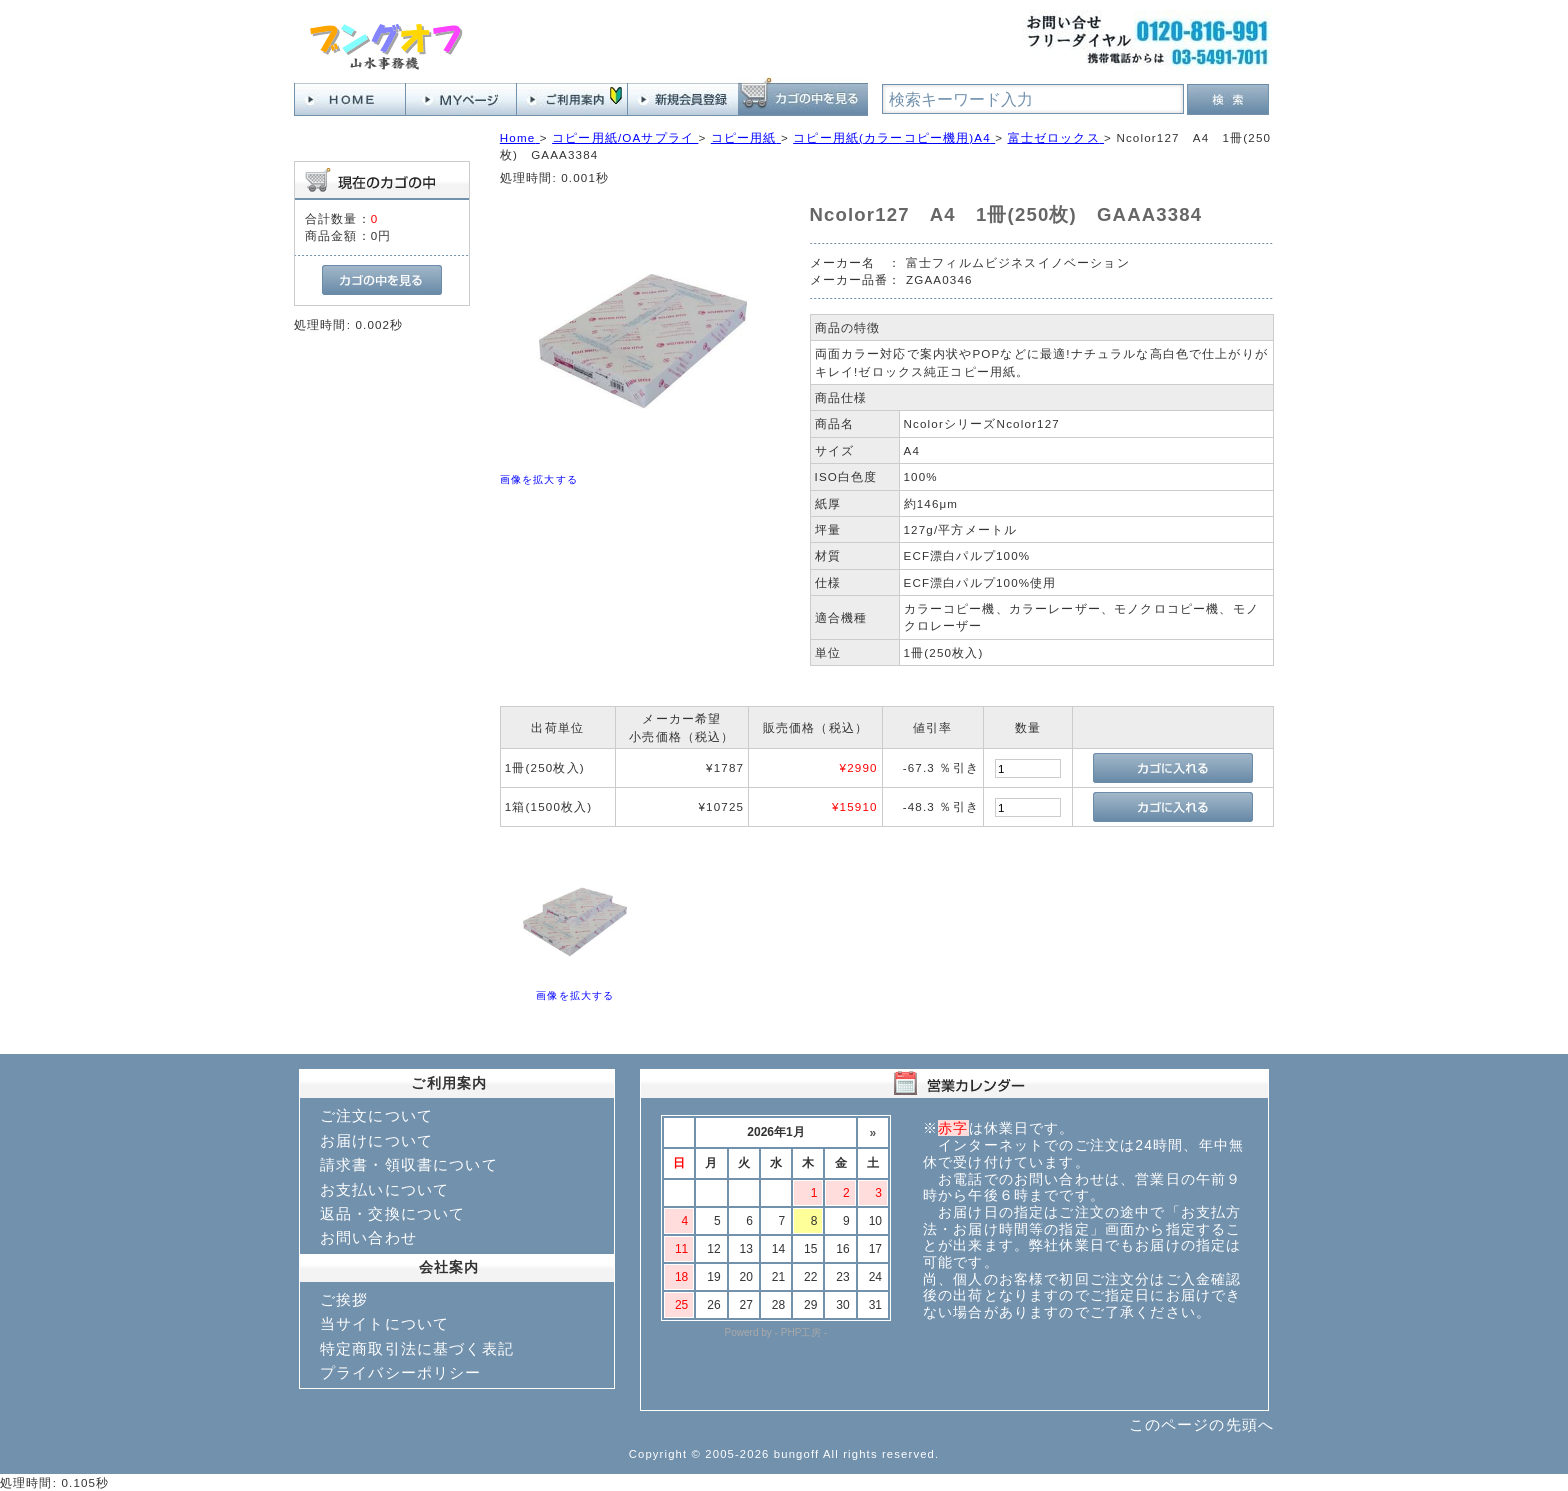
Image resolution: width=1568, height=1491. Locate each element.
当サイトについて (384, 1323)
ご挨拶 (344, 1299)
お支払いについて (384, 1189)
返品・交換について (392, 1213)
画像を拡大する (539, 479)
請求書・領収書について (409, 1164)
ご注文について (376, 1115)
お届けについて (376, 1140)
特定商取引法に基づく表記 (417, 1348)
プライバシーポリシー (401, 1372)
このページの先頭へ (1201, 1424)
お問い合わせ (368, 1237)
